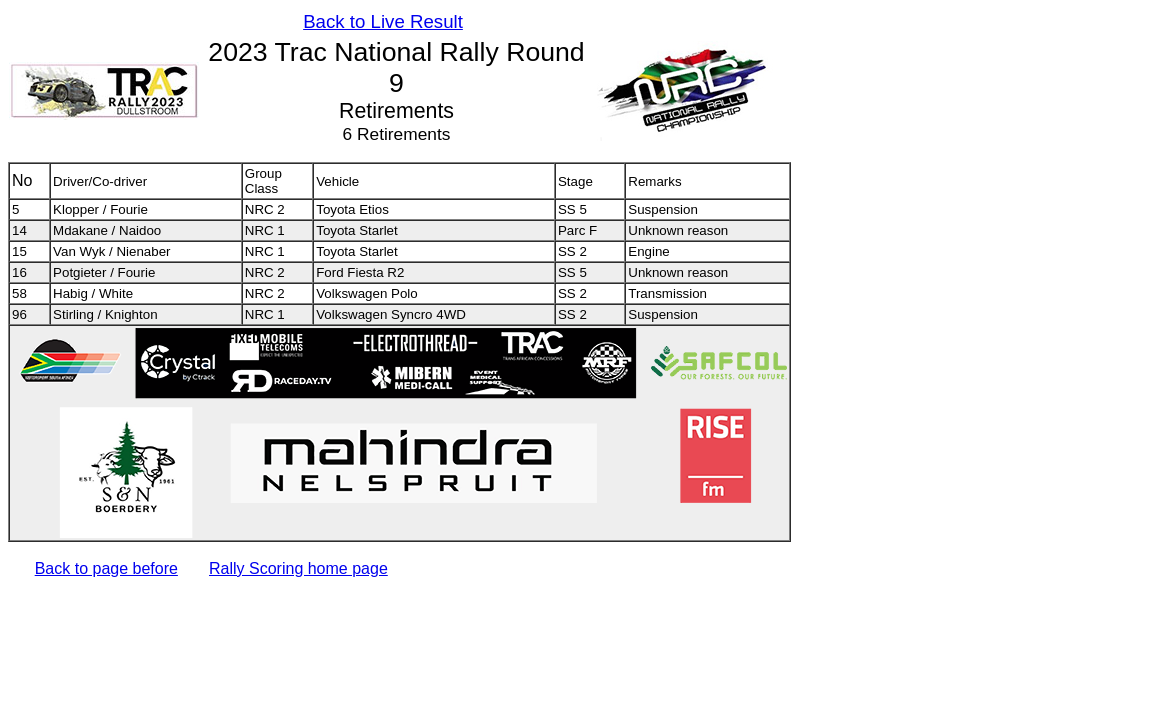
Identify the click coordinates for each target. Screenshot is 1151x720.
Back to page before (106, 568)
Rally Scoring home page (298, 568)
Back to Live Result (383, 21)
